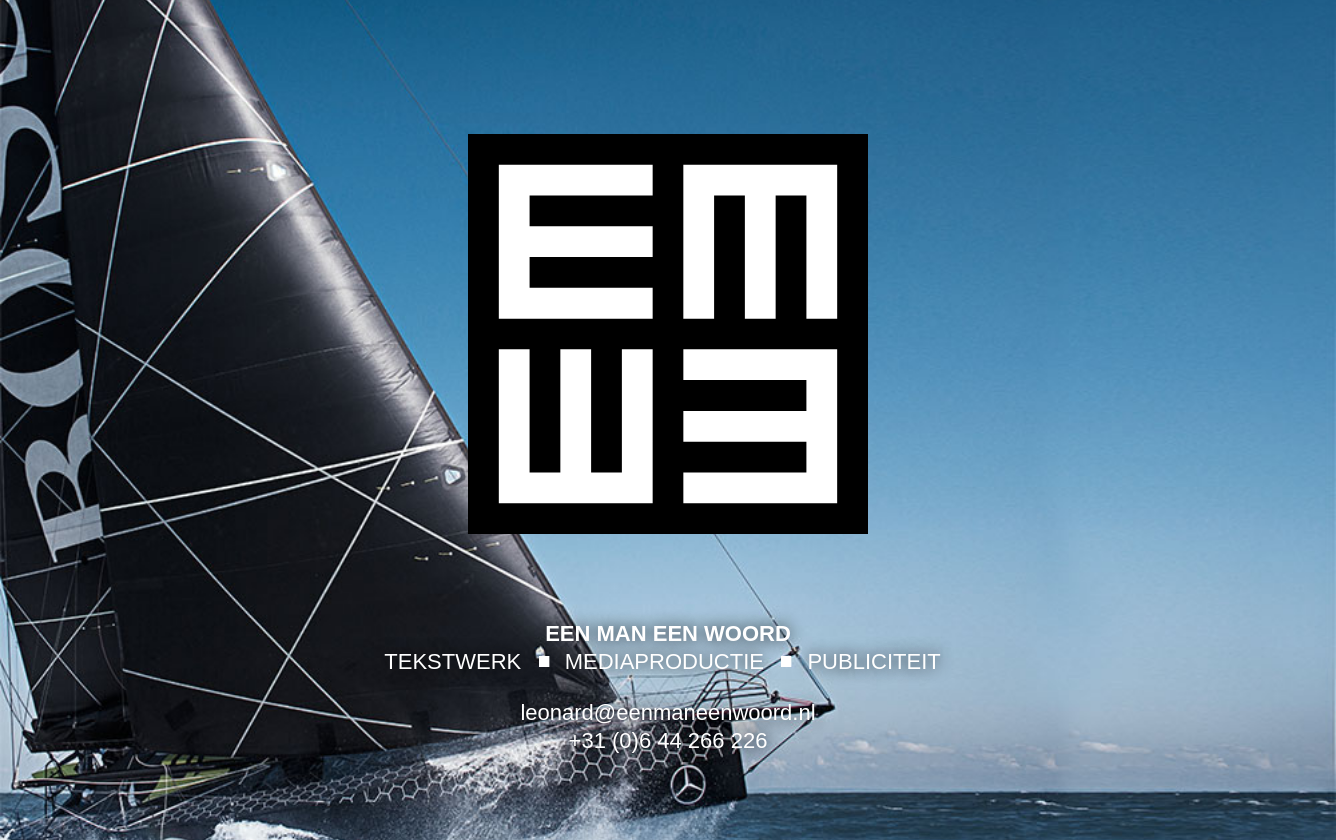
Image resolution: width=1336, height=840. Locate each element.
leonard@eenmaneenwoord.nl (667, 712)
